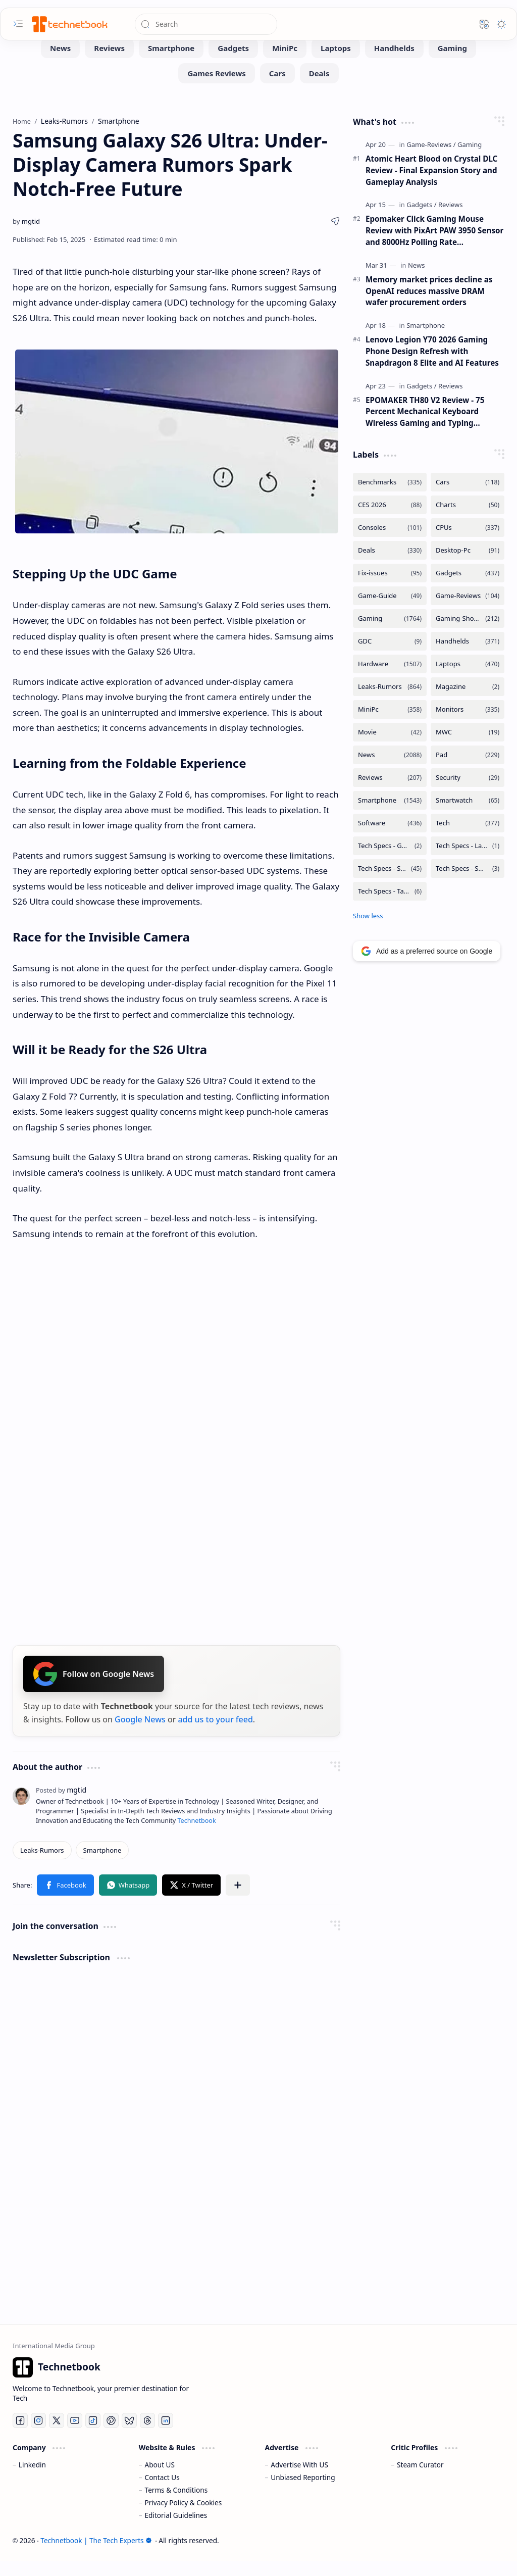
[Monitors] (467, 724)
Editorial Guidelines (176, 2530)
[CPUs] (467, 542)
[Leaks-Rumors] (42, 1865)
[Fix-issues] (390, 588)
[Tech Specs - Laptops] (467, 861)
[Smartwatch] (467, 815)
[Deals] (319, 88)
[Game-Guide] (390, 611)
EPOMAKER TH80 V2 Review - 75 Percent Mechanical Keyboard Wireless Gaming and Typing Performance (425, 427)
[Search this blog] (206, 24)
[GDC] (390, 656)
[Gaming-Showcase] (467, 633)
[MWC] (467, 747)
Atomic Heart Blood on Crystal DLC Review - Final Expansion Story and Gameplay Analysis (431, 185)
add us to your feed (215, 1734)
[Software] (390, 838)
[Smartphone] (171, 63)
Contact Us (162, 2492)
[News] (60, 63)
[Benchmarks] (390, 497)
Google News (140, 1734)
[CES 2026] (390, 520)
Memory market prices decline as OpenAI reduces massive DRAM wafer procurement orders (429, 306)
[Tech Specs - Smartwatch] (467, 883)
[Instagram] (38, 2435)
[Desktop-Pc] (467, 565)
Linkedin (32, 2480)
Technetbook (196, 1835)
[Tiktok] (92, 2435)
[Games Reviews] (216, 88)
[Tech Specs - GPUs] (390, 861)
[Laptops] (336, 63)
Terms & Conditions (176, 2505)
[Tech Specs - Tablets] (390, 906)
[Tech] (467, 838)
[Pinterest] (111, 2435)
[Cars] (277, 88)
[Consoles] (390, 542)
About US (160, 2480)
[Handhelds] (394, 63)
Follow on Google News (93, 1689)
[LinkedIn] (165, 2435)
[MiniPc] (284, 63)
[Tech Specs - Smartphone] (390, 883)
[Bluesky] (129, 2435)
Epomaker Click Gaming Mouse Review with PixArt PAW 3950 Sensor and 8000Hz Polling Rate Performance (434, 246)
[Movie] (390, 747)
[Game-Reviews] (430, 159)
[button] (18, 23)
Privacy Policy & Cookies (183, 2517)
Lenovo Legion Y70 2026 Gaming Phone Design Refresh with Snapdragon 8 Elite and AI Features (432, 366)
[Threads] (147, 2435)
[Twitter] (56, 2435)
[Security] (467, 792)
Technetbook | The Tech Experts (95, 2555)
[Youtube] (74, 2435)
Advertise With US (299, 2480)
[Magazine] (467, 701)
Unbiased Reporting (303, 2492)
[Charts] (467, 520)
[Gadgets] (233, 63)
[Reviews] (109, 63)
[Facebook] (20, 2435)
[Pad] (467, 770)
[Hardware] (390, 679)
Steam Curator (420, 2480)
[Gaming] (452, 63)
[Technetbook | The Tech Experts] (68, 24)
